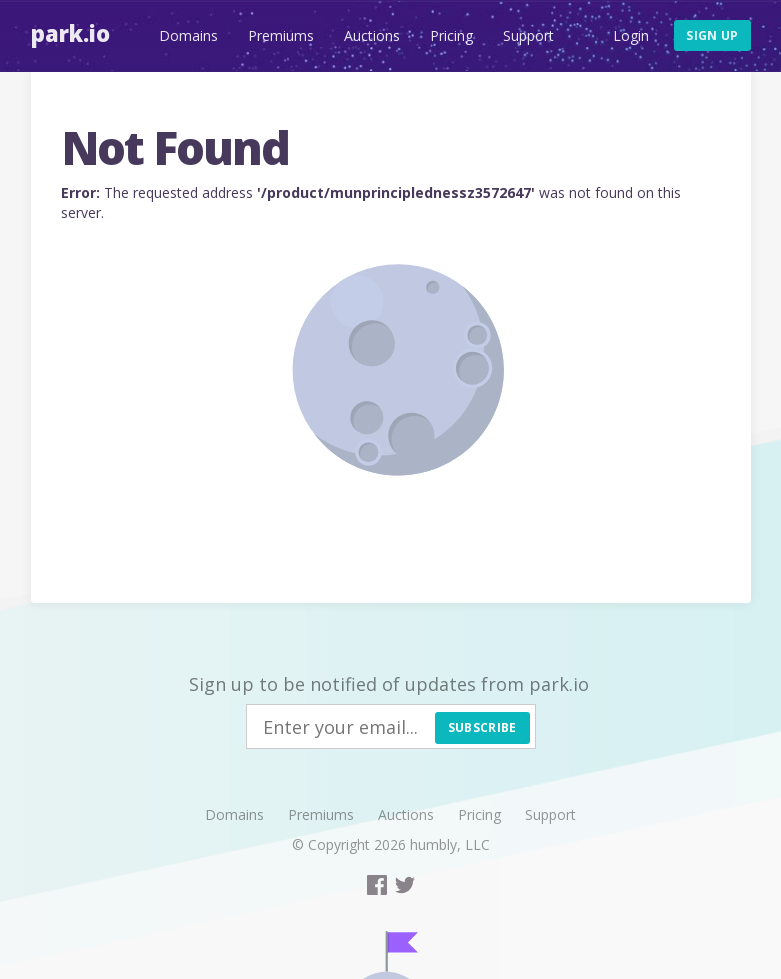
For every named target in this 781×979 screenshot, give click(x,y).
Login (631, 35)
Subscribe (482, 727)
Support (528, 35)
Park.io (70, 33)
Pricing (451, 35)
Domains (188, 35)
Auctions (372, 35)
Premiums (281, 35)
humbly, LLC (450, 844)
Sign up (712, 35)
